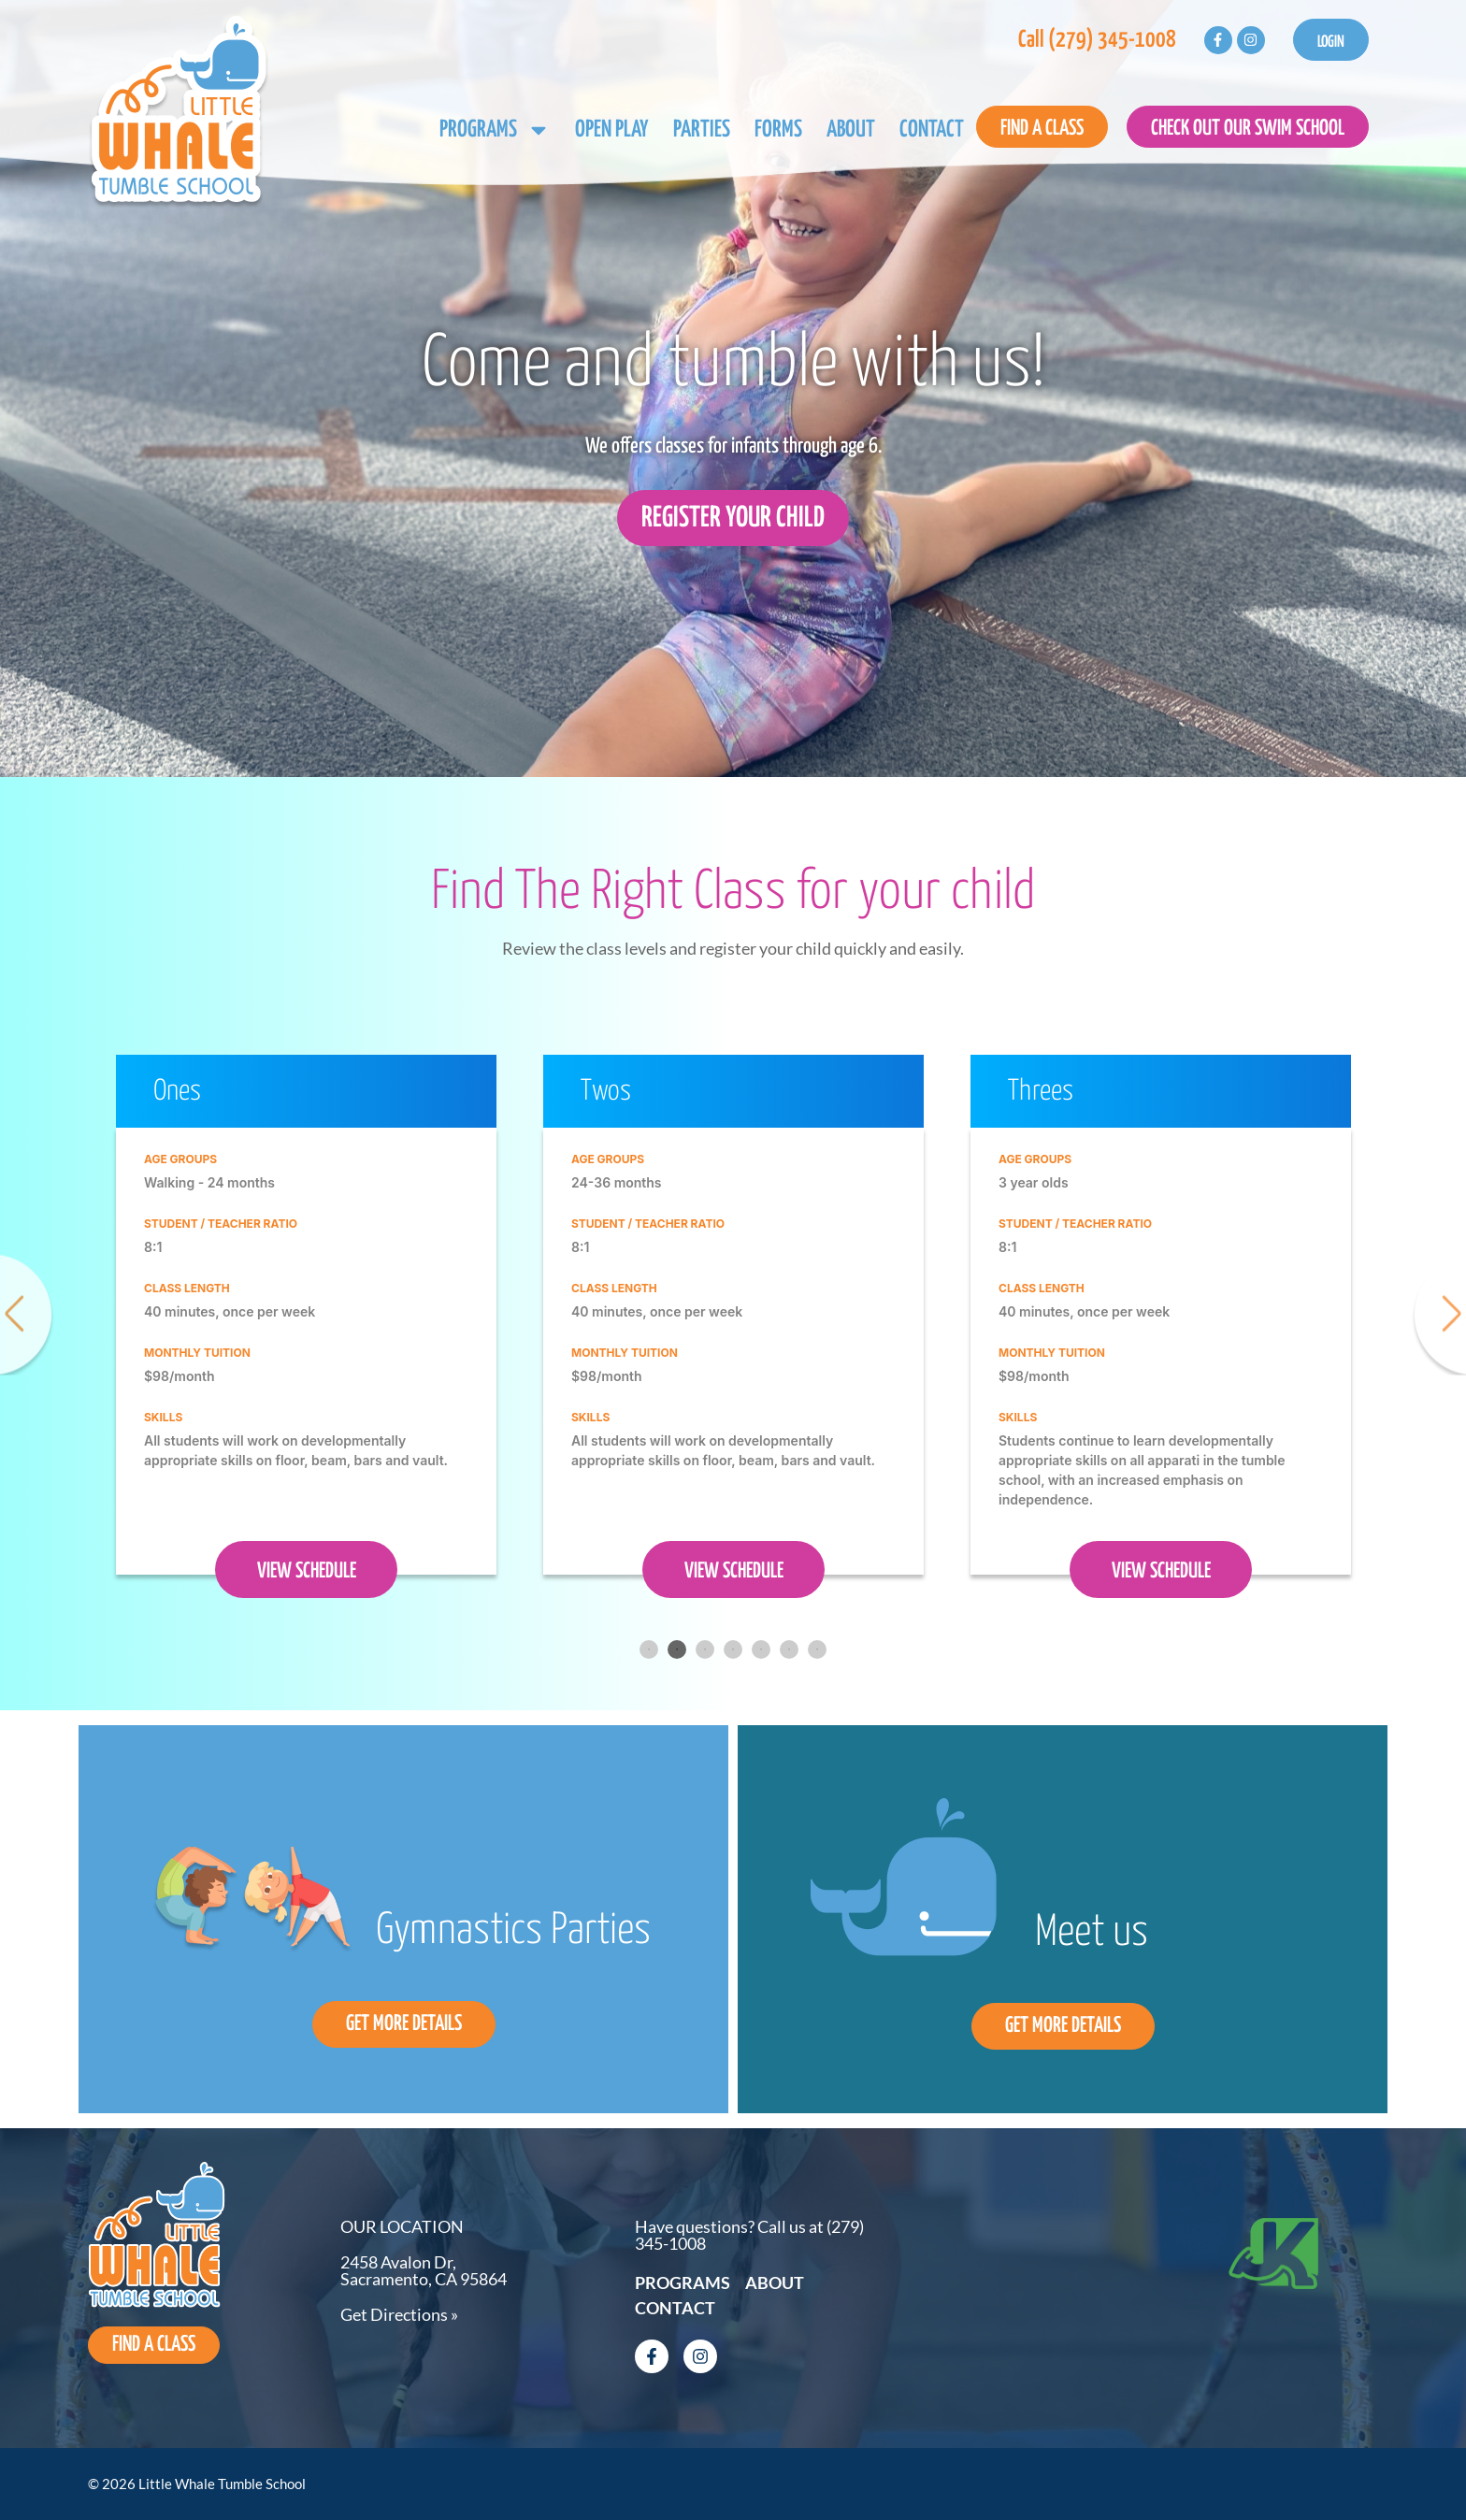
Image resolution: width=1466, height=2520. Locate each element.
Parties (701, 130)
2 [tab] (677, 1649)
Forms (778, 130)
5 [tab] (761, 1649)
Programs (495, 129)
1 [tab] (649, 1649)
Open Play (612, 130)
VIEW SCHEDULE (306, 1571)
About (850, 130)
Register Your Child (733, 518)
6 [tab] (789, 1649)
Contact (931, 130)
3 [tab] (705, 1649)
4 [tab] (733, 1649)
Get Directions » (399, 2314)
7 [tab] (817, 1649)
